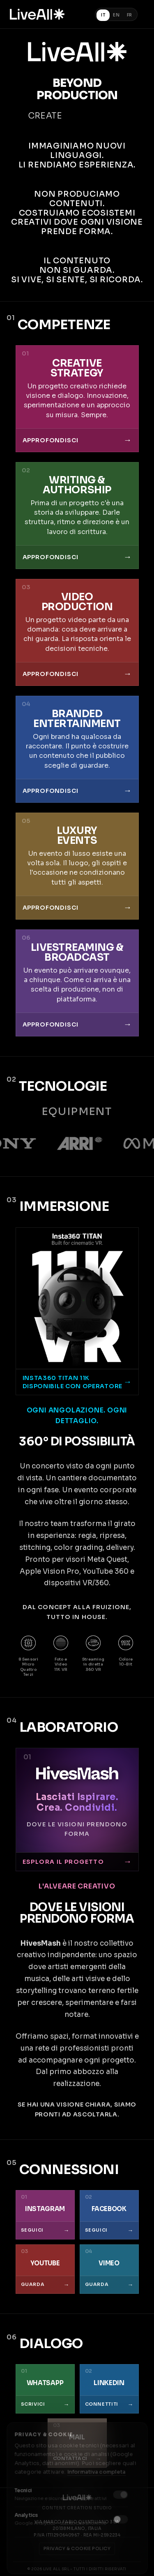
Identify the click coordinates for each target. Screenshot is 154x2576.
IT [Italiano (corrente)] (103, 15)
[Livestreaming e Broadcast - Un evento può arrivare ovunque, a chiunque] (77, 982)
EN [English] (116, 15)
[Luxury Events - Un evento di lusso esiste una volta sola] (77, 866)
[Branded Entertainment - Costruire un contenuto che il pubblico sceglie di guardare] (77, 749)
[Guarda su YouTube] (45, 2269)
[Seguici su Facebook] (109, 2214)
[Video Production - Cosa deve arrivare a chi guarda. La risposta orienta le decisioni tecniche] (77, 632)
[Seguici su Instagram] (45, 2214)
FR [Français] (129, 15)
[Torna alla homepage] (37, 14)
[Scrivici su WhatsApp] (45, 2388)
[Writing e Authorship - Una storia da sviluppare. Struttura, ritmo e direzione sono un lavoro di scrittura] (77, 515)
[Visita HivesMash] (77, 1809)
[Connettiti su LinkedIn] (109, 2388)
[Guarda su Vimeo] (109, 2269)
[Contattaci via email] (77, 2443)
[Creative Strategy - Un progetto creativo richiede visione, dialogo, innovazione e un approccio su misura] (77, 398)
